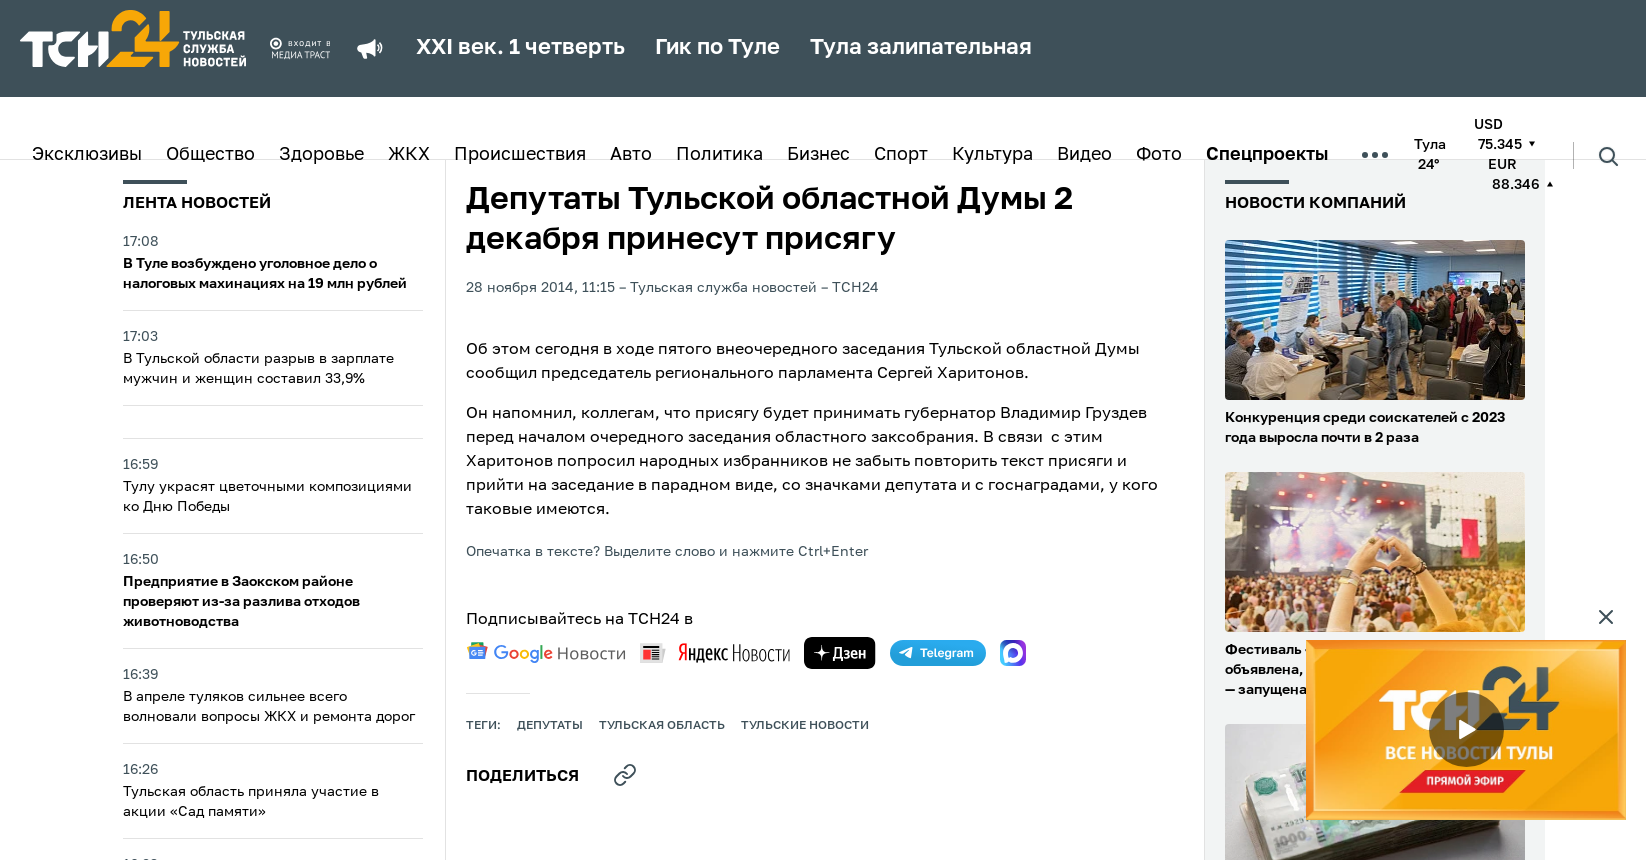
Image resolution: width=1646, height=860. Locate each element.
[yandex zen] (840, 653)
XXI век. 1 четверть (520, 48)
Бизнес (818, 155)
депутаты (550, 726)
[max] (1013, 653)
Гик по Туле (717, 48)
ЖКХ (409, 155)
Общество (210, 155)
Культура (992, 155)
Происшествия (520, 155)
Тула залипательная (921, 48)
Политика (719, 155)
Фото (1159, 155)
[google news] (546, 653)
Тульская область (662, 726)
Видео (1084, 155)
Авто (631, 155)
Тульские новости (805, 726)
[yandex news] (715, 652)
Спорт (901, 155)
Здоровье (321, 155)
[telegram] (938, 653)
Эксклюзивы (87, 155)
